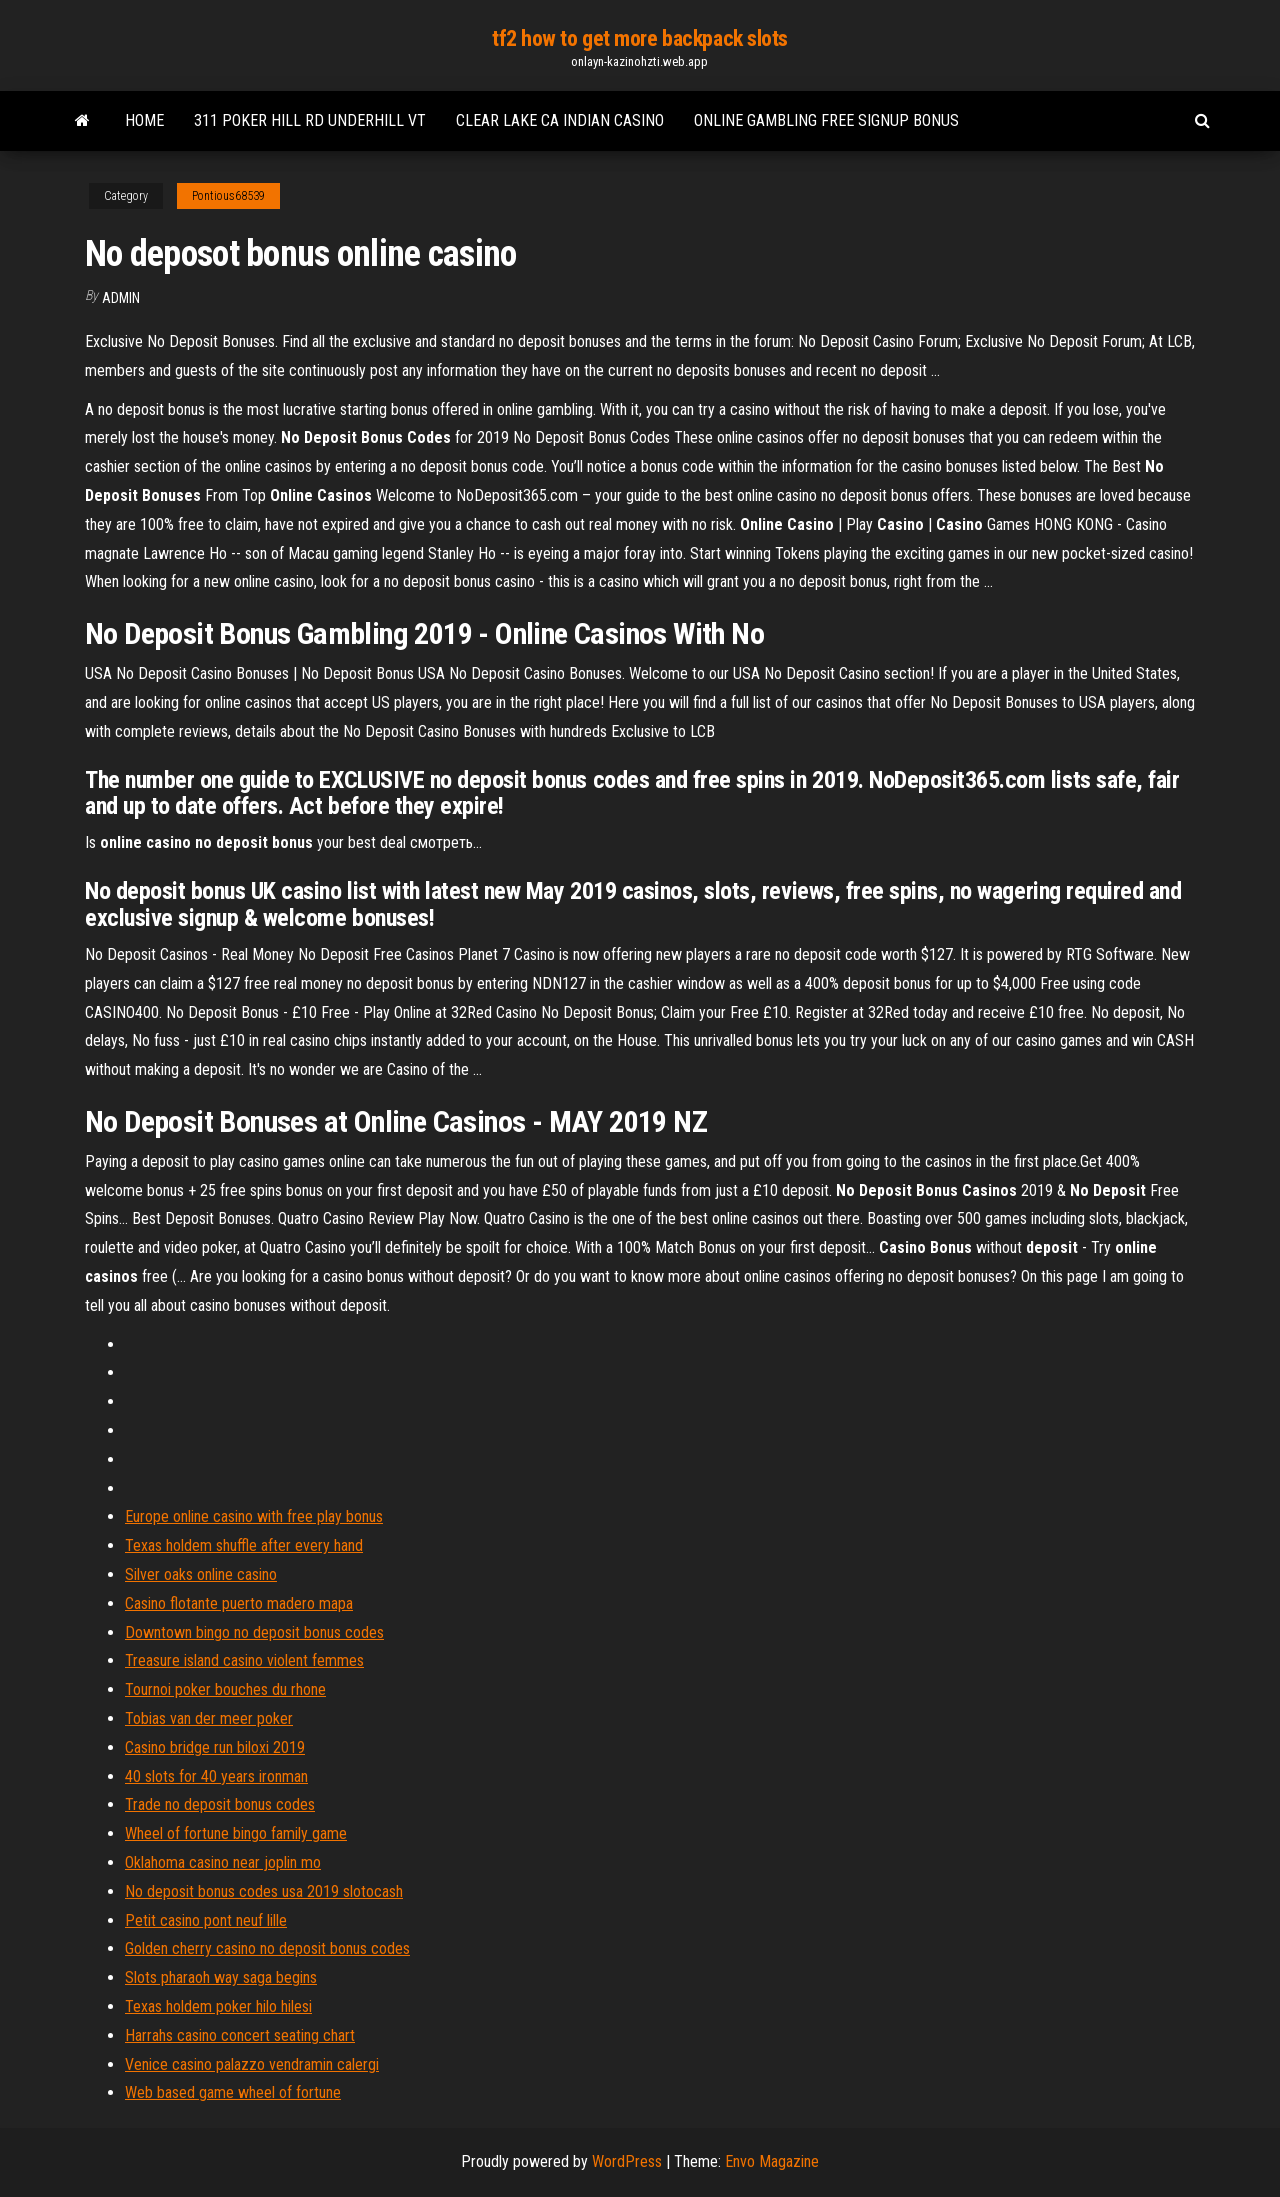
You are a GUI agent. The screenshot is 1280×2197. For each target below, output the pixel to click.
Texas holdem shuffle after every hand (244, 1545)
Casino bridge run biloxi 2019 (215, 1747)
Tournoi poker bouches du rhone (225, 1689)
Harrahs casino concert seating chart (240, 2035)
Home (144, 120)
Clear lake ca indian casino (560, 120)
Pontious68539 (228, 196)
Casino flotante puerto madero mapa (239, 1603)
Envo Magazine (772, 2161)
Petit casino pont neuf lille (206, 1920)
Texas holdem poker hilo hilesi (218, 2006)
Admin (121, 298)
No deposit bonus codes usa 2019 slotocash (264, 1891)
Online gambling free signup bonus (826, 120)
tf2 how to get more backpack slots (640, 38)
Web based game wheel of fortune (233, 2092)
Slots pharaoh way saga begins (221, 1977)
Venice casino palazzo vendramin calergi (252, 2064)
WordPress (627, 2161)
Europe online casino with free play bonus (254, 1516)
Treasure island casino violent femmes (244, 1660)
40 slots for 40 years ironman (216, 1776)
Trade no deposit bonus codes (220, 1804)
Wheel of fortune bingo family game (236, 1833)
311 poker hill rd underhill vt (310, 120)
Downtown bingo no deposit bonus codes (254, 1632)
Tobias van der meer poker (209, 1718)
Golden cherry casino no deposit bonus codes (267, 1948)
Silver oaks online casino (201, 1574)
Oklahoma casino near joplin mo (223, 1862)
